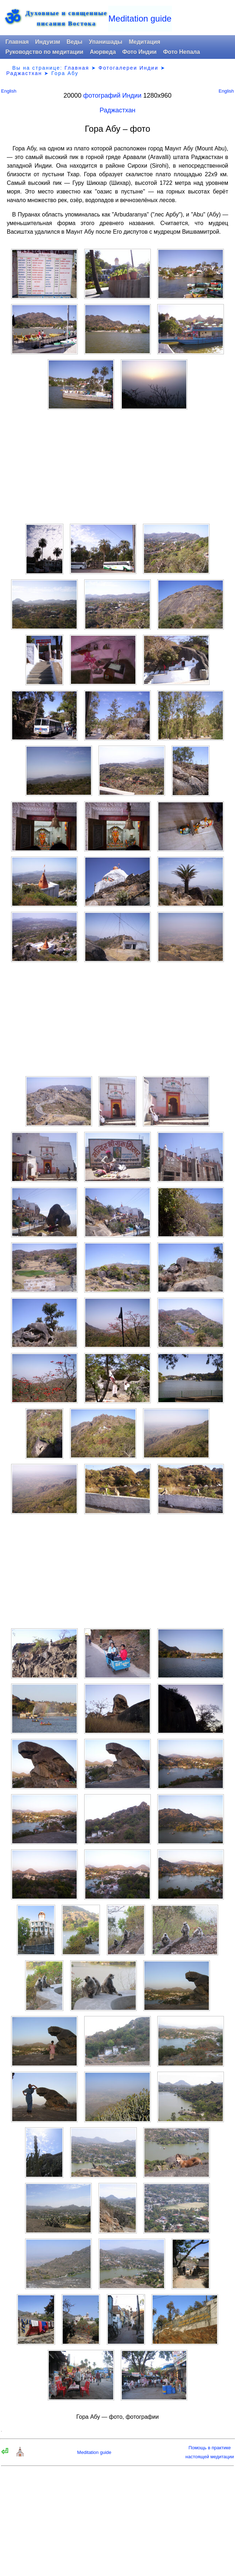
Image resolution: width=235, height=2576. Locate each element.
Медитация (144, 42)
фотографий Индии (112, 95)
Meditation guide (140, 18)
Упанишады (105, 42)
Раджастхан (24, 73)
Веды (74, 42)
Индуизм (47, 42)
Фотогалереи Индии (128, 68)
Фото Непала (181, 52)
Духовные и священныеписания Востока (66, 18)
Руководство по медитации (44, 52)
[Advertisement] (117, 466)
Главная (17, 42)
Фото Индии (139, 52)
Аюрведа (103, 52)
